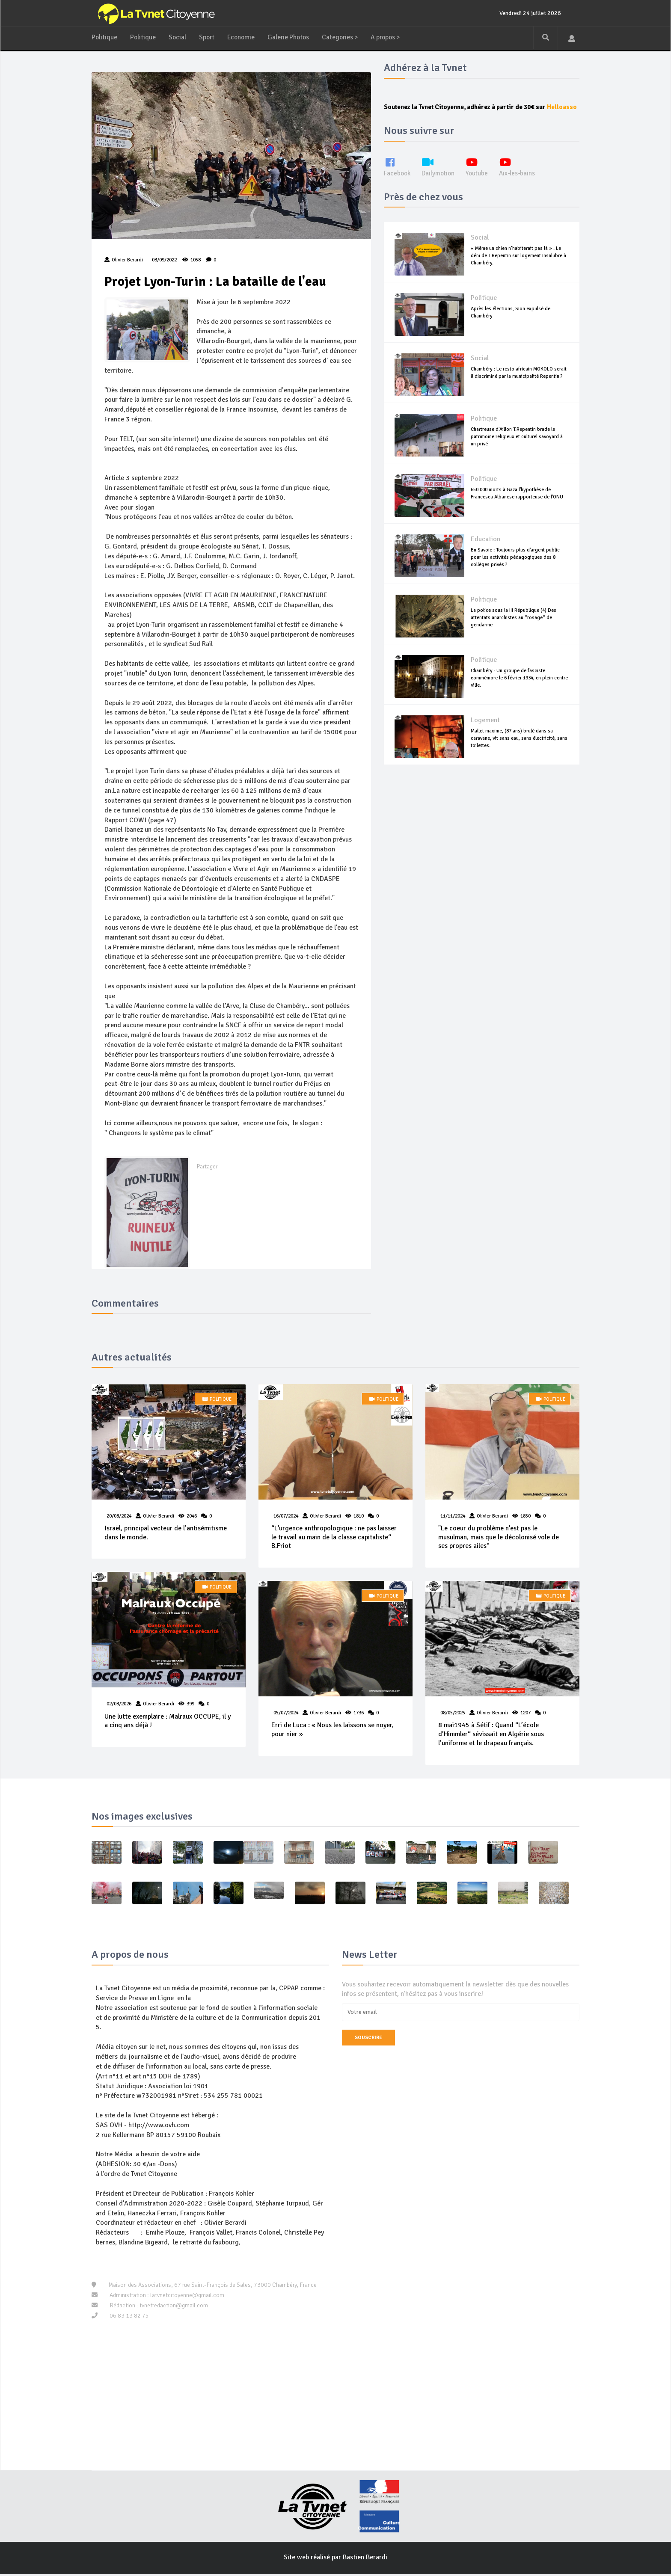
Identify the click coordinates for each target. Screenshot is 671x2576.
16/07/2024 (285, 1517)
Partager (206, 1167)
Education (485, 549)
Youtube (480, 176)
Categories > (346, 37)
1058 (191, 260)
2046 (192, 1517)
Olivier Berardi (158, 1517)
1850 (525, 1517)
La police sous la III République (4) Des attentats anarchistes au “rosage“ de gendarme (513, 627)
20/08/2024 (119, 1517)
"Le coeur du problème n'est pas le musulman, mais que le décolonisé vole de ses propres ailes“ (498, 1538)
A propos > (393, 37)
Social (178, 37)
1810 (358, 1517)
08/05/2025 (452, 1715)
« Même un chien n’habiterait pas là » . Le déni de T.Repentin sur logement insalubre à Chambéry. (518, 265)
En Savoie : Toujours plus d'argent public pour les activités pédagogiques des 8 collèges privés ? (515, 567)
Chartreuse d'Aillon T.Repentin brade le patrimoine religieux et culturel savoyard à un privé (517, 446)
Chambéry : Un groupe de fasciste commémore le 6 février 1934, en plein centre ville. (519, 687)
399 (190, 1706)
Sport (208, 37)
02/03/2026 (119, 1706)
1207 (525, 1715)
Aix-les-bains (521, 176)
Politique (105, 37)
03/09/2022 (164, 260)
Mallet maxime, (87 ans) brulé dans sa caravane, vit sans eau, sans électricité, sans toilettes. (519, 748)
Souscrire (368, 2039)
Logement (485, 730)
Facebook (398, 176)
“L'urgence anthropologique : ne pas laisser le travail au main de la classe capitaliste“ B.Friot (334, 1538)
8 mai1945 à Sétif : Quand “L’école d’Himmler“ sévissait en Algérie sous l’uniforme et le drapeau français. (491, 1736)
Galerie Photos (292, 37)
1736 (358, 1715)
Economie (243, 37)
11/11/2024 (452, 1517)
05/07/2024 (285, 1715)
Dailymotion (440, 176)
